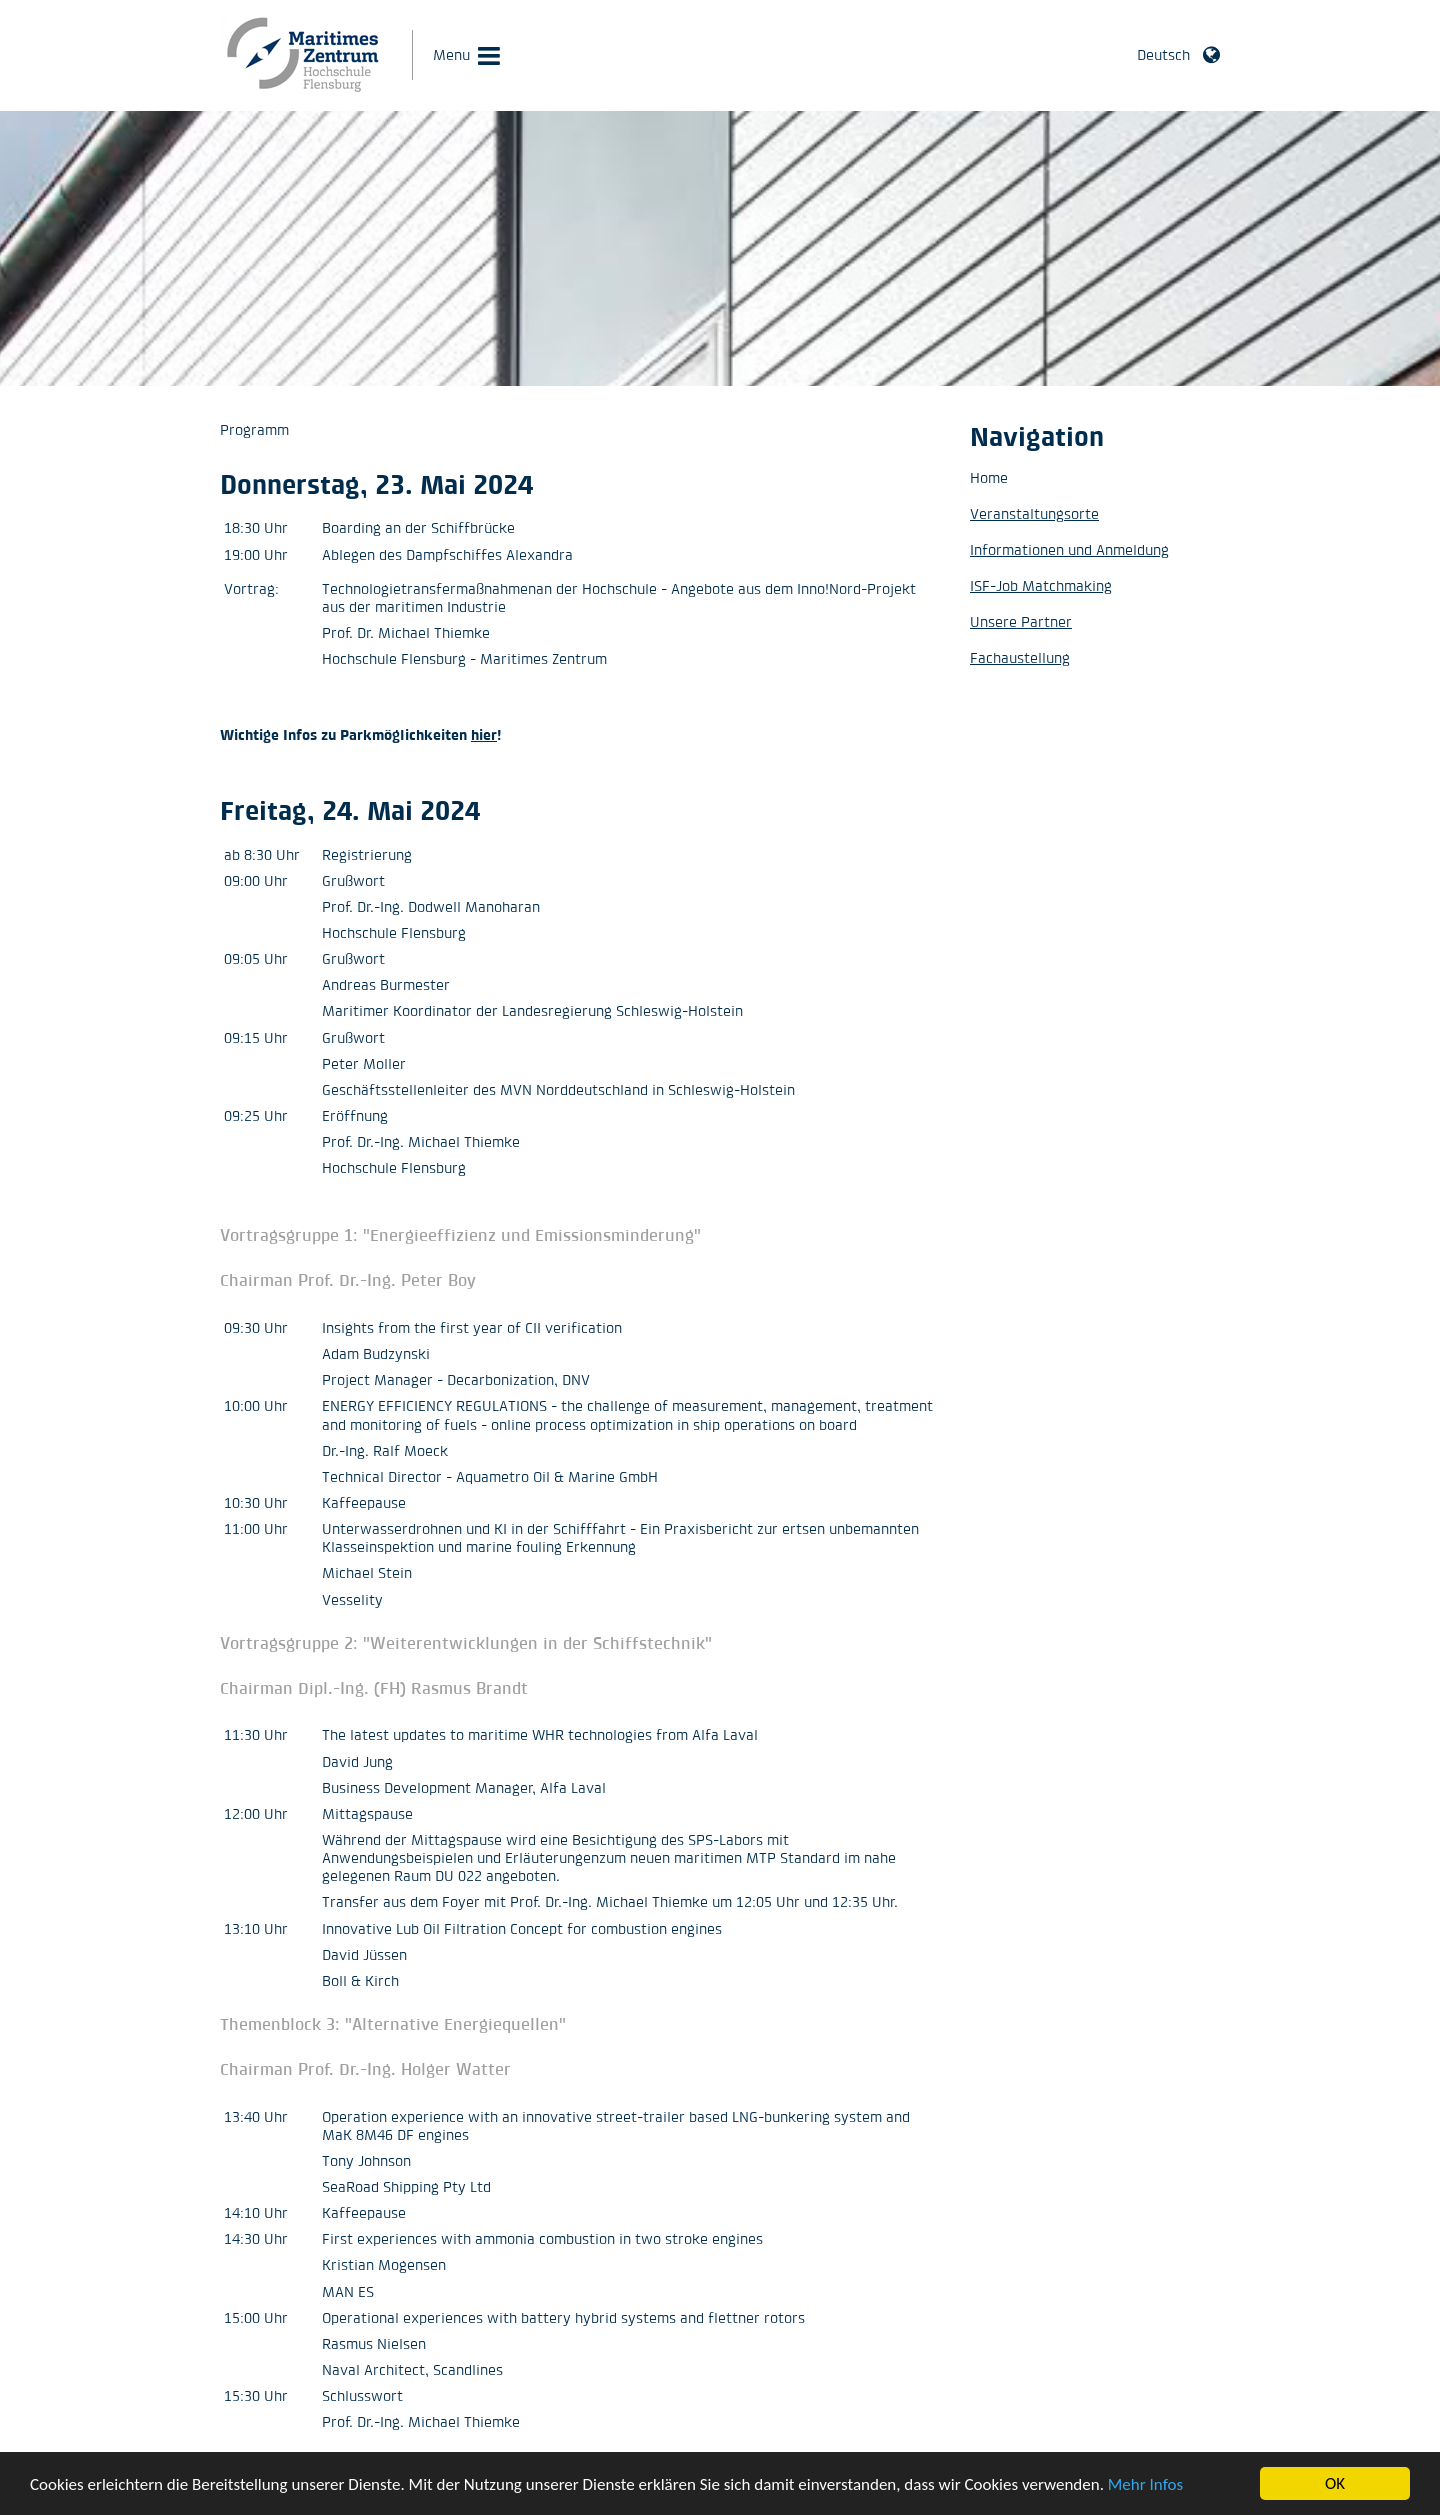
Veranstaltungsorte (1034, 513)
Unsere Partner (1021, 621)
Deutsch (1163, 54)
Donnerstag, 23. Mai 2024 (376, 484)
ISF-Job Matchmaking (1041, 585)
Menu (451, 54)
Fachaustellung (1020, 657)
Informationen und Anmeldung (1069, 549)
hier (484, 734)
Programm (254, 429)
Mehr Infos (1145, 2485)
